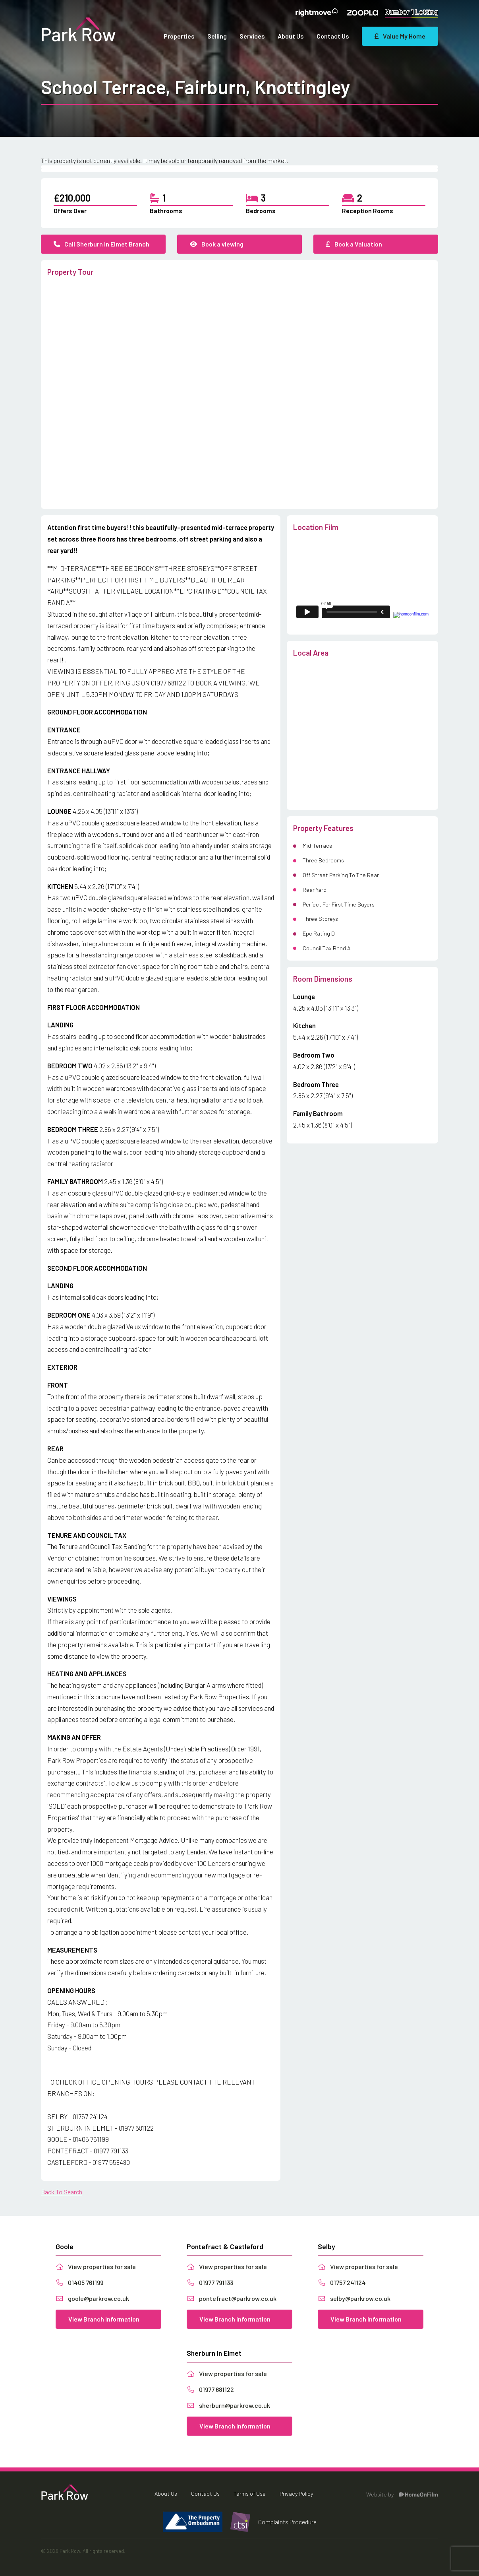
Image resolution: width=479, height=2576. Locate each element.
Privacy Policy (296, 2493)
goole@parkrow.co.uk (92, 2298)
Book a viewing (216, 244)
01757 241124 (342, 2282)
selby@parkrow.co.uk (354, 2298)
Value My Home (399, 36)
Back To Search (61, 2192)
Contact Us (333, 36)
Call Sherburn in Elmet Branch (101, 244)
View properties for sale (96, 2266)
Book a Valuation (354, 244)
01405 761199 (79, 2282)
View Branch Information (103, 2319)
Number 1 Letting (411, 11)
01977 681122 (210, 2389)
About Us (291, 36)
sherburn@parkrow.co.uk (228, 2405)
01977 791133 (210, 2282)
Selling (217, 36)
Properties (179, 36)
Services (252, 36)
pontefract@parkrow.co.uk (231, 2298)
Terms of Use (250, 2493)
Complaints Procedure (287, 2522)
